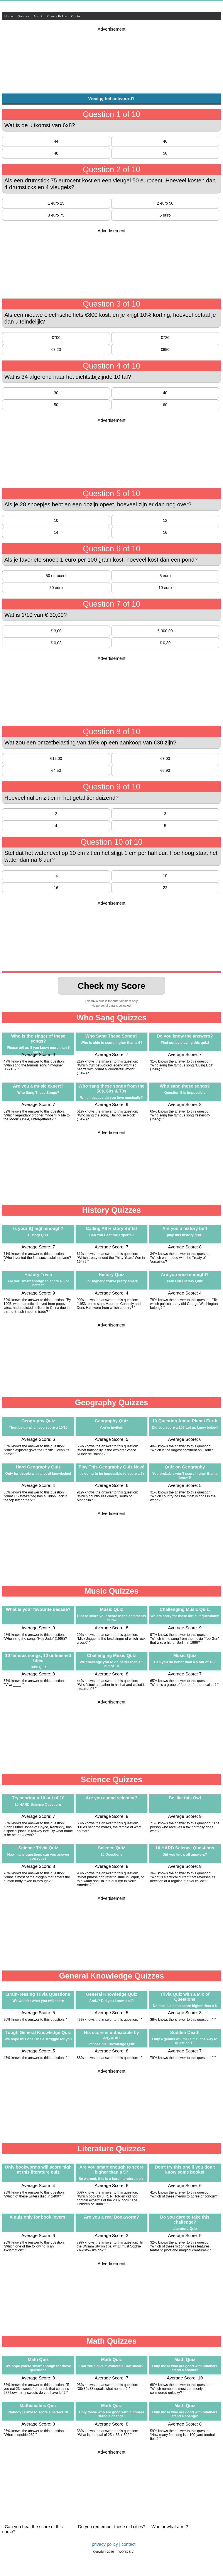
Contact (77, 16)
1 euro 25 (56, 203)
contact (128, 2544)
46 (165, 141)
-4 (56, 876)
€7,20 (56, 349)
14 (56, 532)
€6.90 (165, 770)
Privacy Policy (56, 16)
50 (165, 153)
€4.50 (56, 770)
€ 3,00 (56, 631)
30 (56, 393)
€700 (56, 337)
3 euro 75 (56, 215)
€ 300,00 (165, 631)
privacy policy (105, 2544)
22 (165, 888)
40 (165, 393)
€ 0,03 (56, 643)
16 (165, 532)
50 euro (56, 588)
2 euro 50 (165, 203)
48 (56, 153)
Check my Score (111, 986)
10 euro (165, 588)
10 (56, 520)
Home (8, 16)
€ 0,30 (165, 643)
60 (165, 405)
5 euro (165, 215)
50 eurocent (56, 576)
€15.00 (56, 758)
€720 (165, 337)
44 (56, 141)
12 (165, 520)
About (38, 16)
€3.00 (165, 758)
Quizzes (23, 16)
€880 (165, 349)
